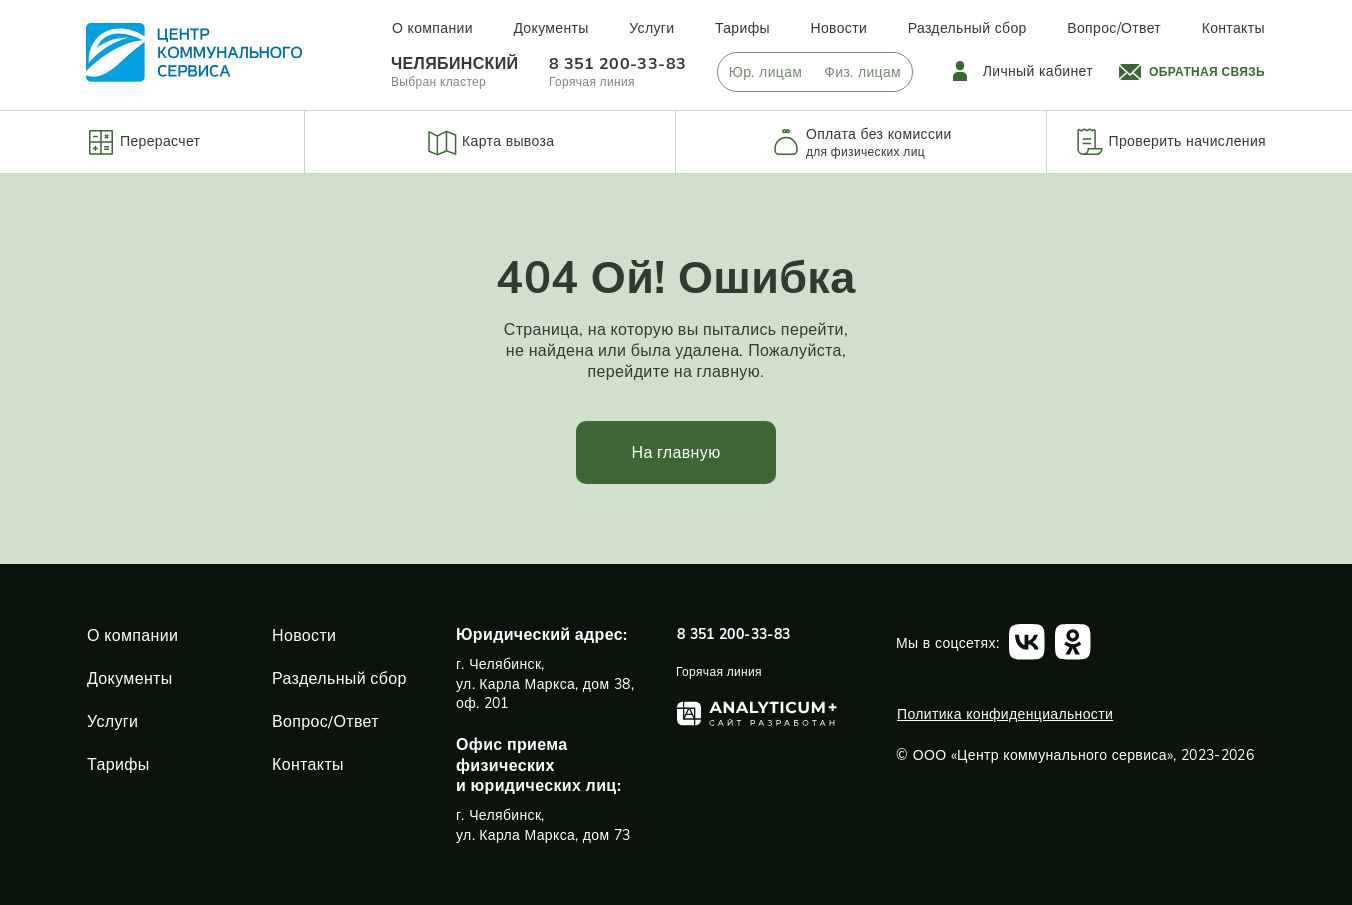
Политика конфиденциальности (1005, 714)
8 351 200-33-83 (617, 63)
